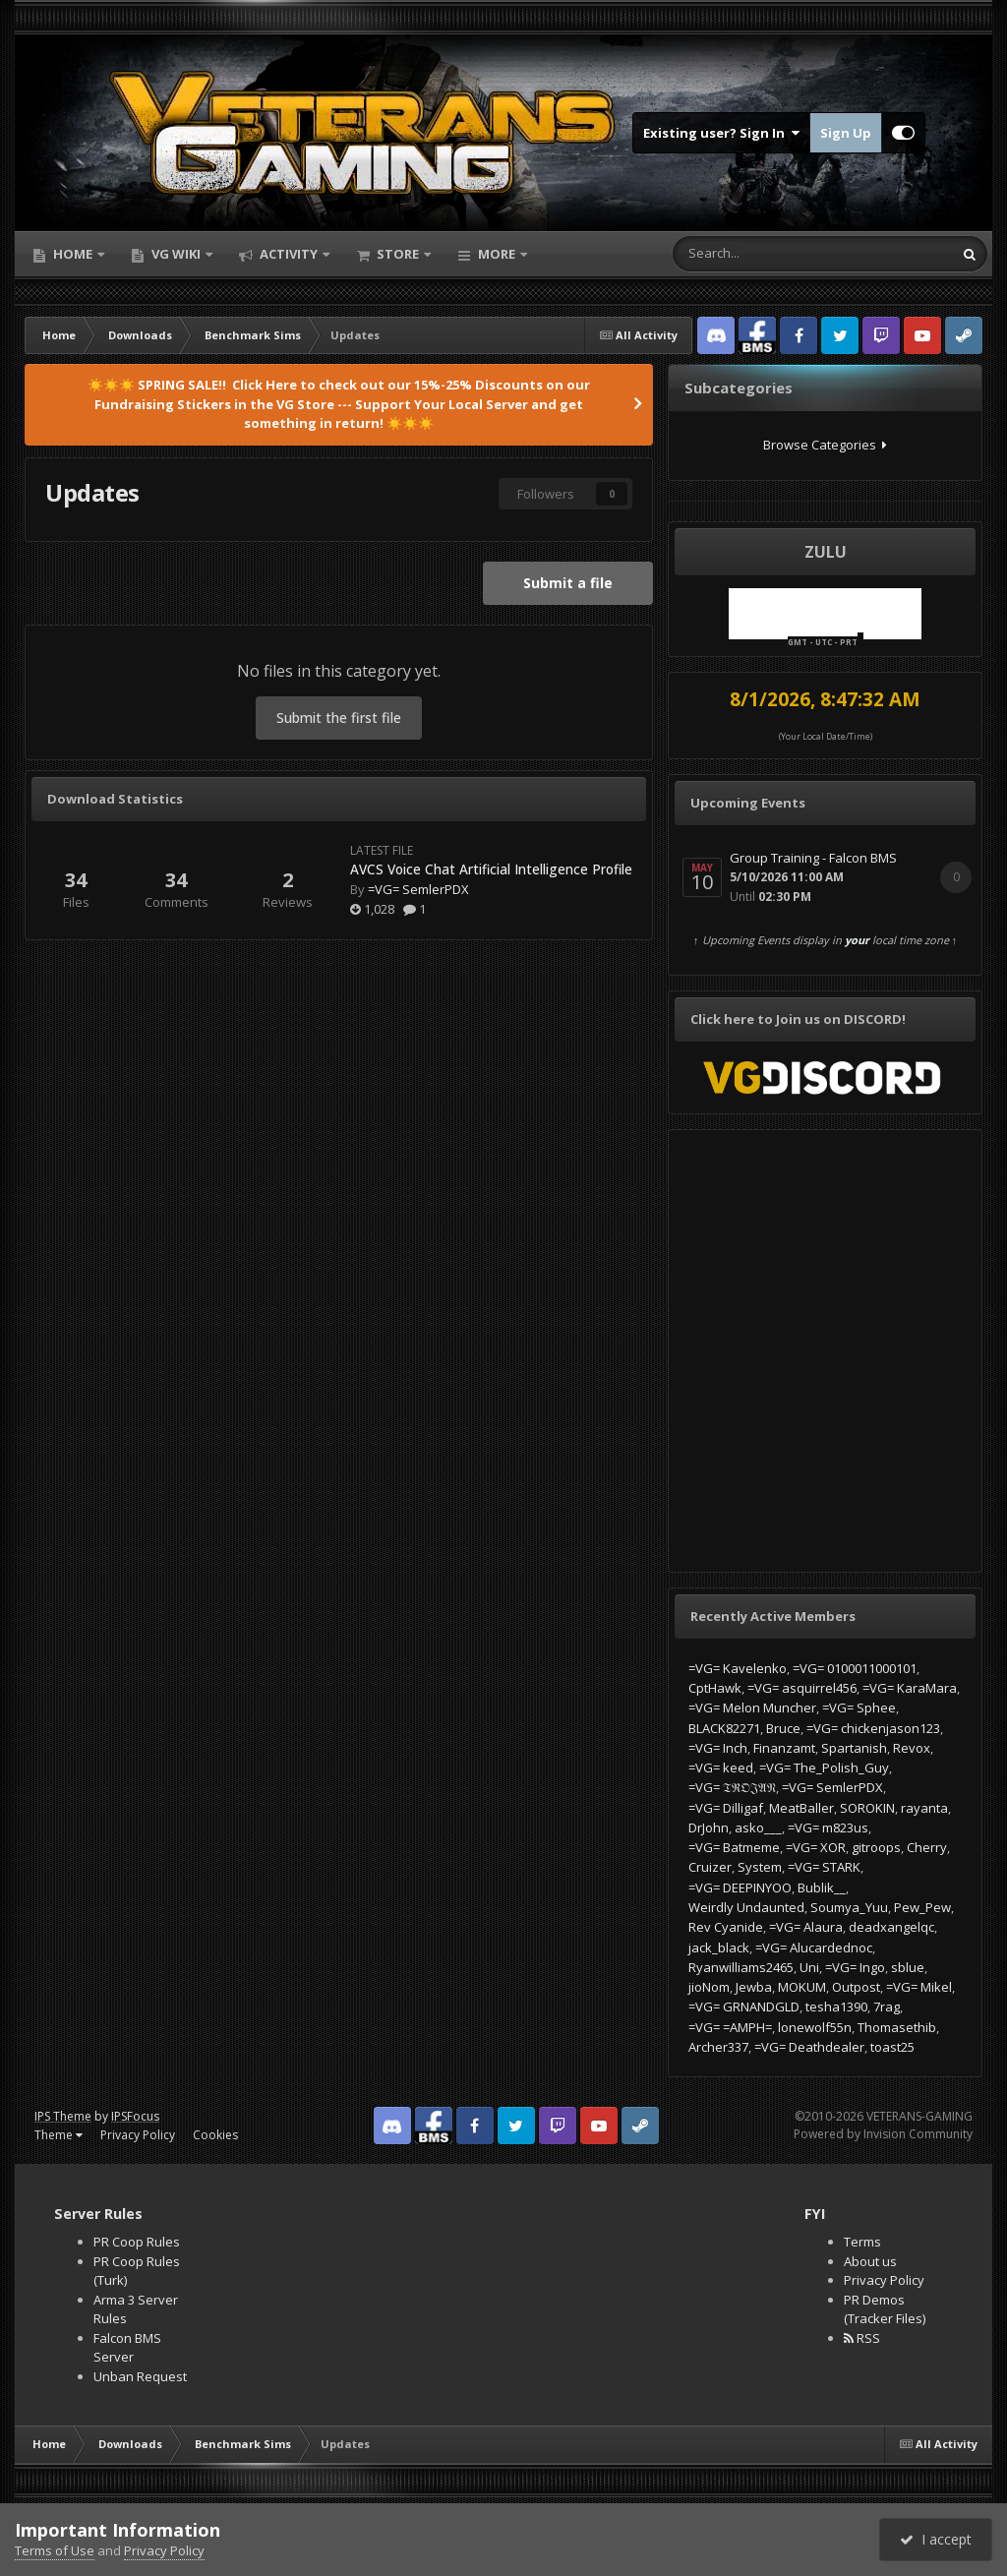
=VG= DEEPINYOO (740, 1887)
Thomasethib (897, 2027)
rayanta (924, 1808)
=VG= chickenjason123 (873, 1728)
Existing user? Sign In (721, 132)
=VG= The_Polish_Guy (824, 1767)
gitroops (876, 1847)
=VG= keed (720, 1767)
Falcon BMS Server (127, 2347)
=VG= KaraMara (909, 1688)
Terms (862, 2241)
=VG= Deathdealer (809, 2047)
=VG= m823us (828, 1827)
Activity (289, 254)
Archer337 (718, 2047)
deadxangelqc (891, 1927)
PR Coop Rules (136, 2241)
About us (870, 2261)
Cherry (927, 1847)
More (496, 254)
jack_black (718, 1947)
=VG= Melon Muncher (752, 1707)
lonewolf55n (815, 2027)
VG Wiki (176, 254)
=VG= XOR (816, 1847)
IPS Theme (62, 2116)
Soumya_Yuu (849, 1907)
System (760, 1867)
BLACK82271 (724, 1728)
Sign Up (845, 133)
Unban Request (140, 2376)
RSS (862, 2338)
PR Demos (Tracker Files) (884, 2309)
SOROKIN (867, 1808)
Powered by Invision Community (883, 2134)
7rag (886, 2006)
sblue (907, 1967)
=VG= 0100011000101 (855, 1668)
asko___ (758, 1827)
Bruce (783, 1728)
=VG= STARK (824, 1867)
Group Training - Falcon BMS (813, 858)
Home (72, 254)
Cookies (215, 2135)
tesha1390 (836, 2006)
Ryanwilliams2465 (741, 1967)
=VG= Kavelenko (737, 1668)
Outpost (856, 1987)
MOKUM (802, 1987)
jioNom (709, 1987)
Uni (809, 1967)
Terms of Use (54, 2550)
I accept (936, 2539)
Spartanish (854, 1748)
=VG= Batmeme (734, 1847)
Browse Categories (825, 444)
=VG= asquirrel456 (802, 1688)
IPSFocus (135, 2116)
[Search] (755, 253)
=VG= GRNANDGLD (744, 2006)
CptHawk (714, 1688)
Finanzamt (784, 1748)
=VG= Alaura (806, 1927)
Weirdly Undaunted (746, 1907)
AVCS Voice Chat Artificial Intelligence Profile (491, 869)
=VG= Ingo (855, 1967)
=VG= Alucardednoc (813, 1947)
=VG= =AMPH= (730, 2027)
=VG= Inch (717, 1748)
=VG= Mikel (919, 1987)
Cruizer (710, 1867)
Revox (911, 1748)
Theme (58, 2135)
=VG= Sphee (859, 1707)
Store (398, 254)
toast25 (892, 2047)
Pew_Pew (922, 1907)
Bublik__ (822, 1887)
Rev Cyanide (725, 1927)
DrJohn (708, 1827)
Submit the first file (338, 717)
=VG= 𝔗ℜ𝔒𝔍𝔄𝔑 (732, 1787)
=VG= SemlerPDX (418, 889)
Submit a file (568, 582)
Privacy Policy (137, 2135)
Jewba (754, 1987)
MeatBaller (801, 1808)
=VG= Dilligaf (725, 1808)
